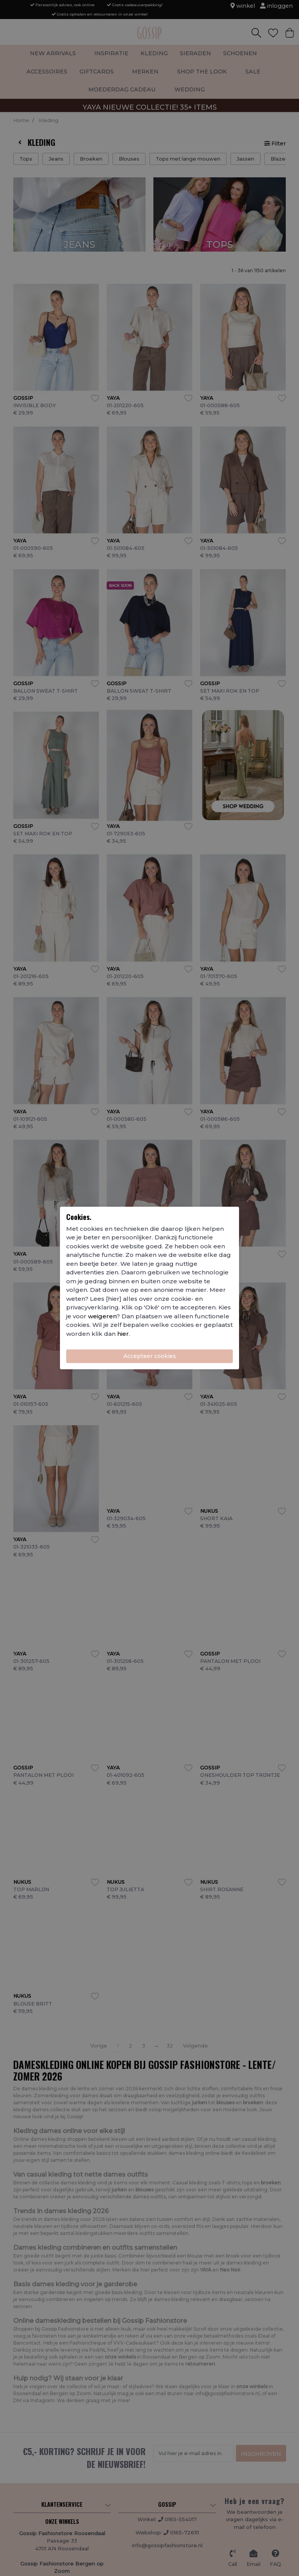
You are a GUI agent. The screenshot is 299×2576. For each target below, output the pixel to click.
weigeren (102, 1316)
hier (123, 1333)
